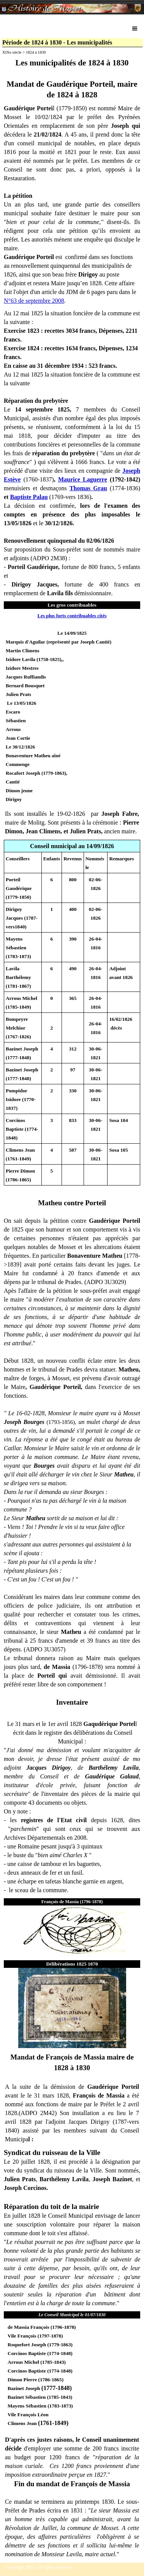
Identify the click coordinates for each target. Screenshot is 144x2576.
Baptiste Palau (28, 497)
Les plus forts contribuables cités (72, 615)
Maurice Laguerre (82, 479)
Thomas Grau (88, 488)
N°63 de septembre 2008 (34, 300)
